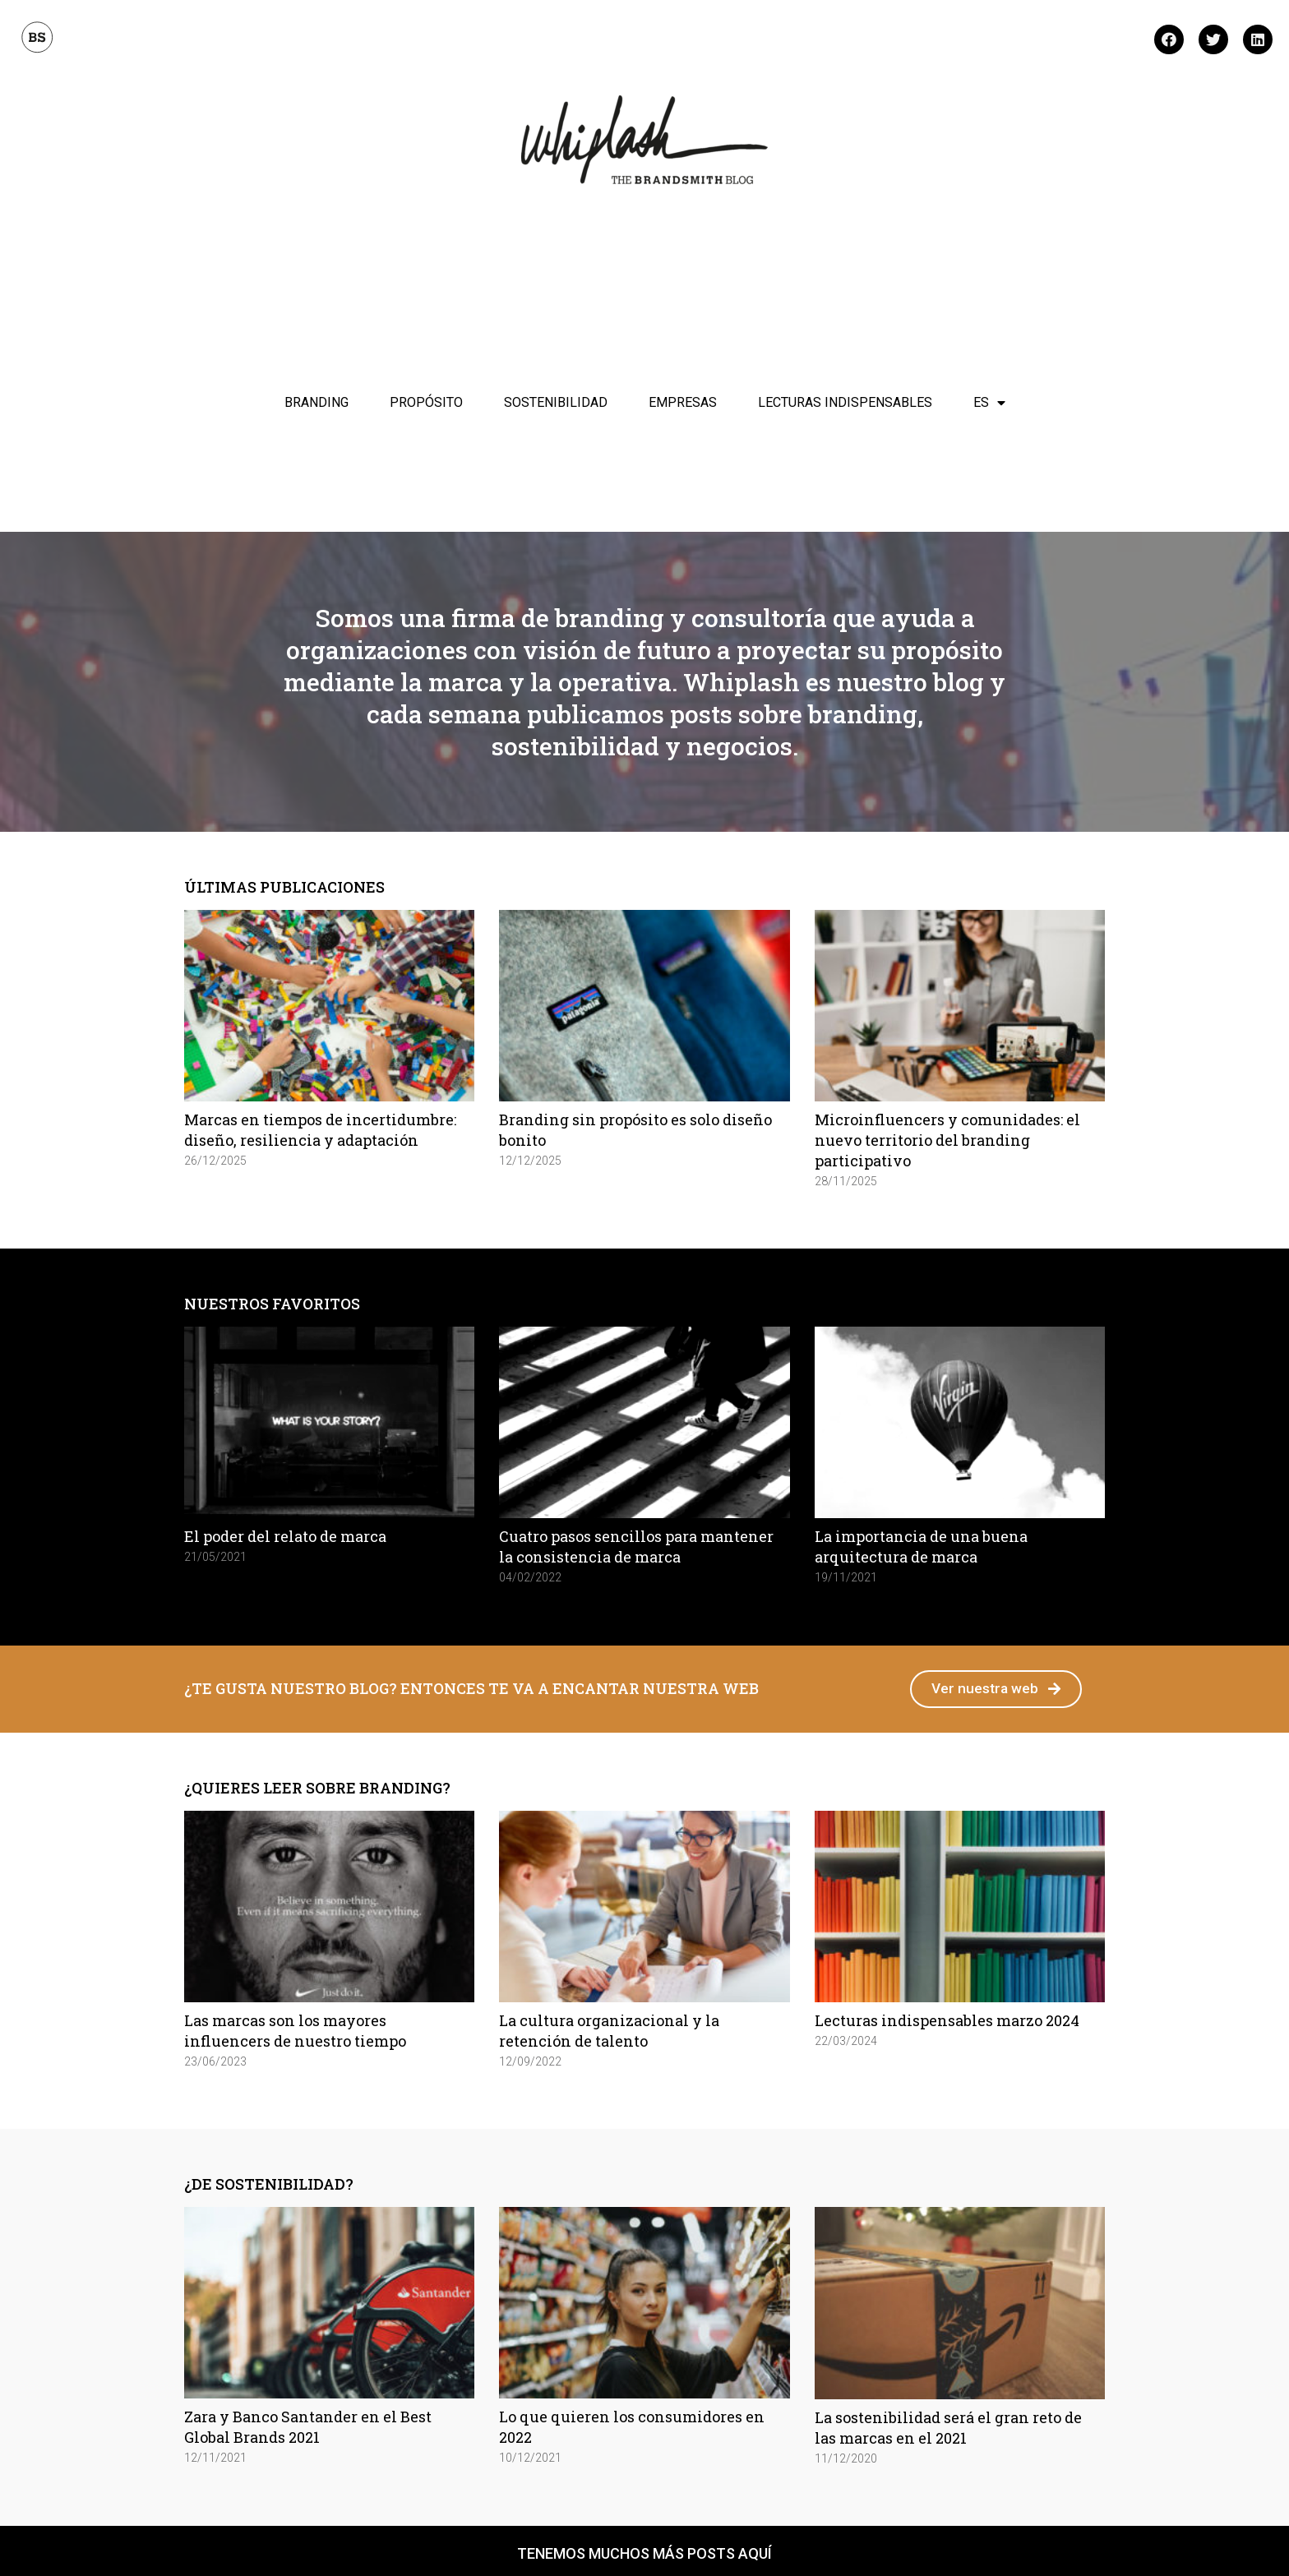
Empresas (683, 402)
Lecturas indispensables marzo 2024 (947, 2021)
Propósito (426, 402)
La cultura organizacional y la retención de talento (609, 2031)
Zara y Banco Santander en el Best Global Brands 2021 (308, 2427)
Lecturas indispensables (845, 402)
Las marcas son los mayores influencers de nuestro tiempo (295, 2031)
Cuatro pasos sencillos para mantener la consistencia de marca (636, 1546)
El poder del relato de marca (285, 1536)
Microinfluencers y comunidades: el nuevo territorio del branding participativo (947, 1140)
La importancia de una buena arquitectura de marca (921, 1546)
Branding (316, 402)
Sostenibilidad (556, 402)
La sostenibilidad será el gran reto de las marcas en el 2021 (948, 2427)
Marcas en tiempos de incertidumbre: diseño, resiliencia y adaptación (320, 1130)
